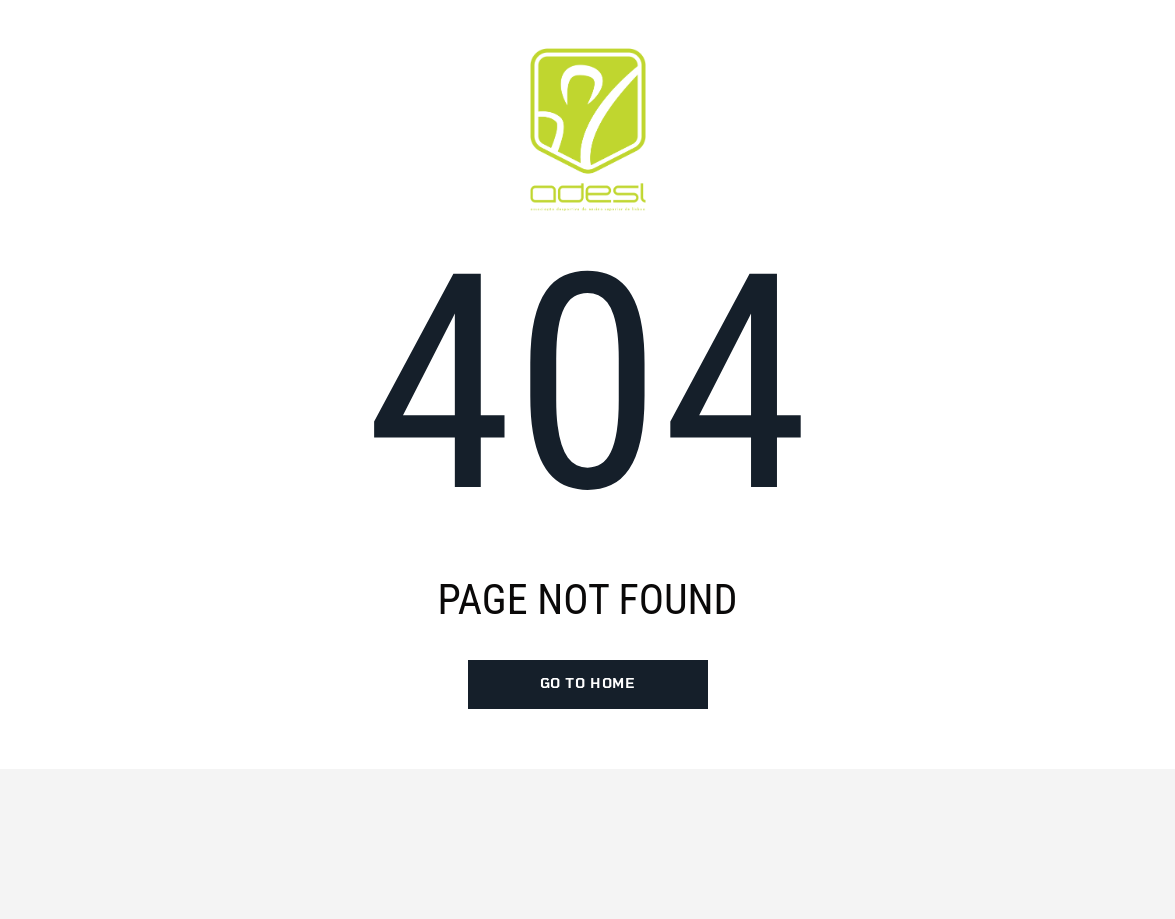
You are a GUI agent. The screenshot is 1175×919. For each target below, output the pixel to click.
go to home (588, 684)
